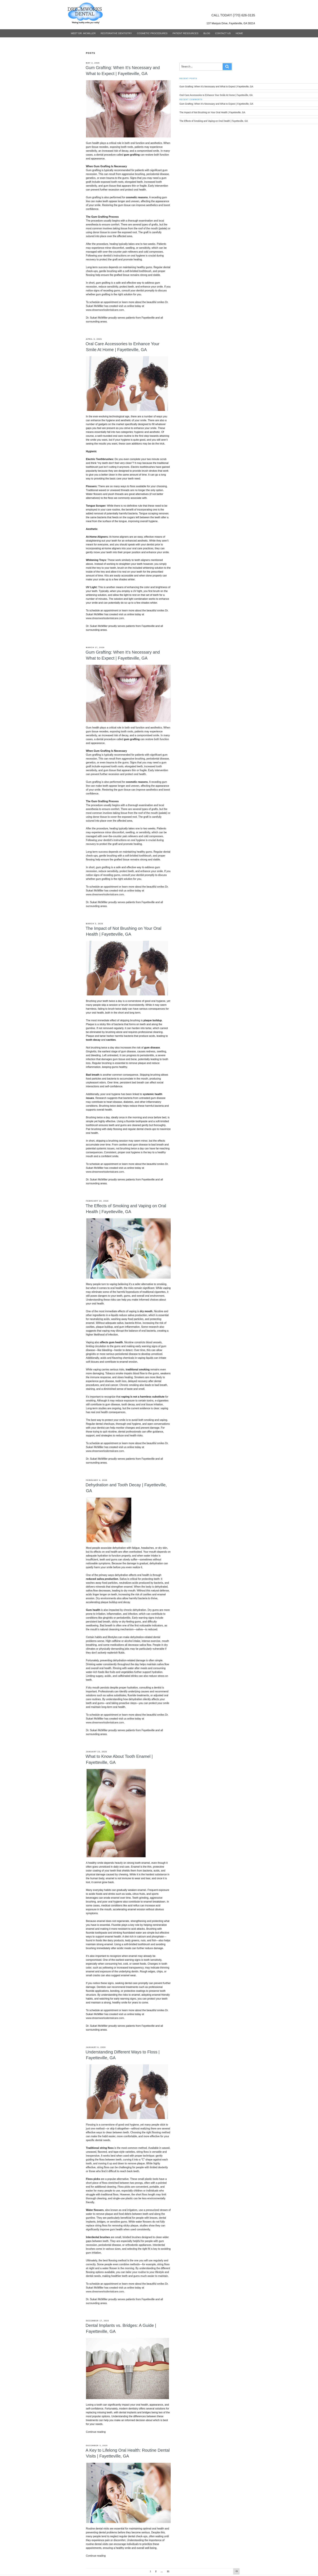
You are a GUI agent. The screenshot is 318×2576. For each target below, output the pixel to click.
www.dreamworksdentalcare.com (105, 310)
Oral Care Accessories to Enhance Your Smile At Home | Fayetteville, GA (216, 95)
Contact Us (223, 33)
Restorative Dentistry (116, 33)
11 (169, 2571)
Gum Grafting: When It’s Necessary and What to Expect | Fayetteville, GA (216, 86)
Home (239, 33)
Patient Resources (185, 33)
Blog (206, 33)
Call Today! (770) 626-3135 (233, 15)
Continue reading (96, 2431)
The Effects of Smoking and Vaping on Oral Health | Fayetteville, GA (213, 121)
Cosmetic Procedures (152, 33)
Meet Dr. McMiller (83, 33)
